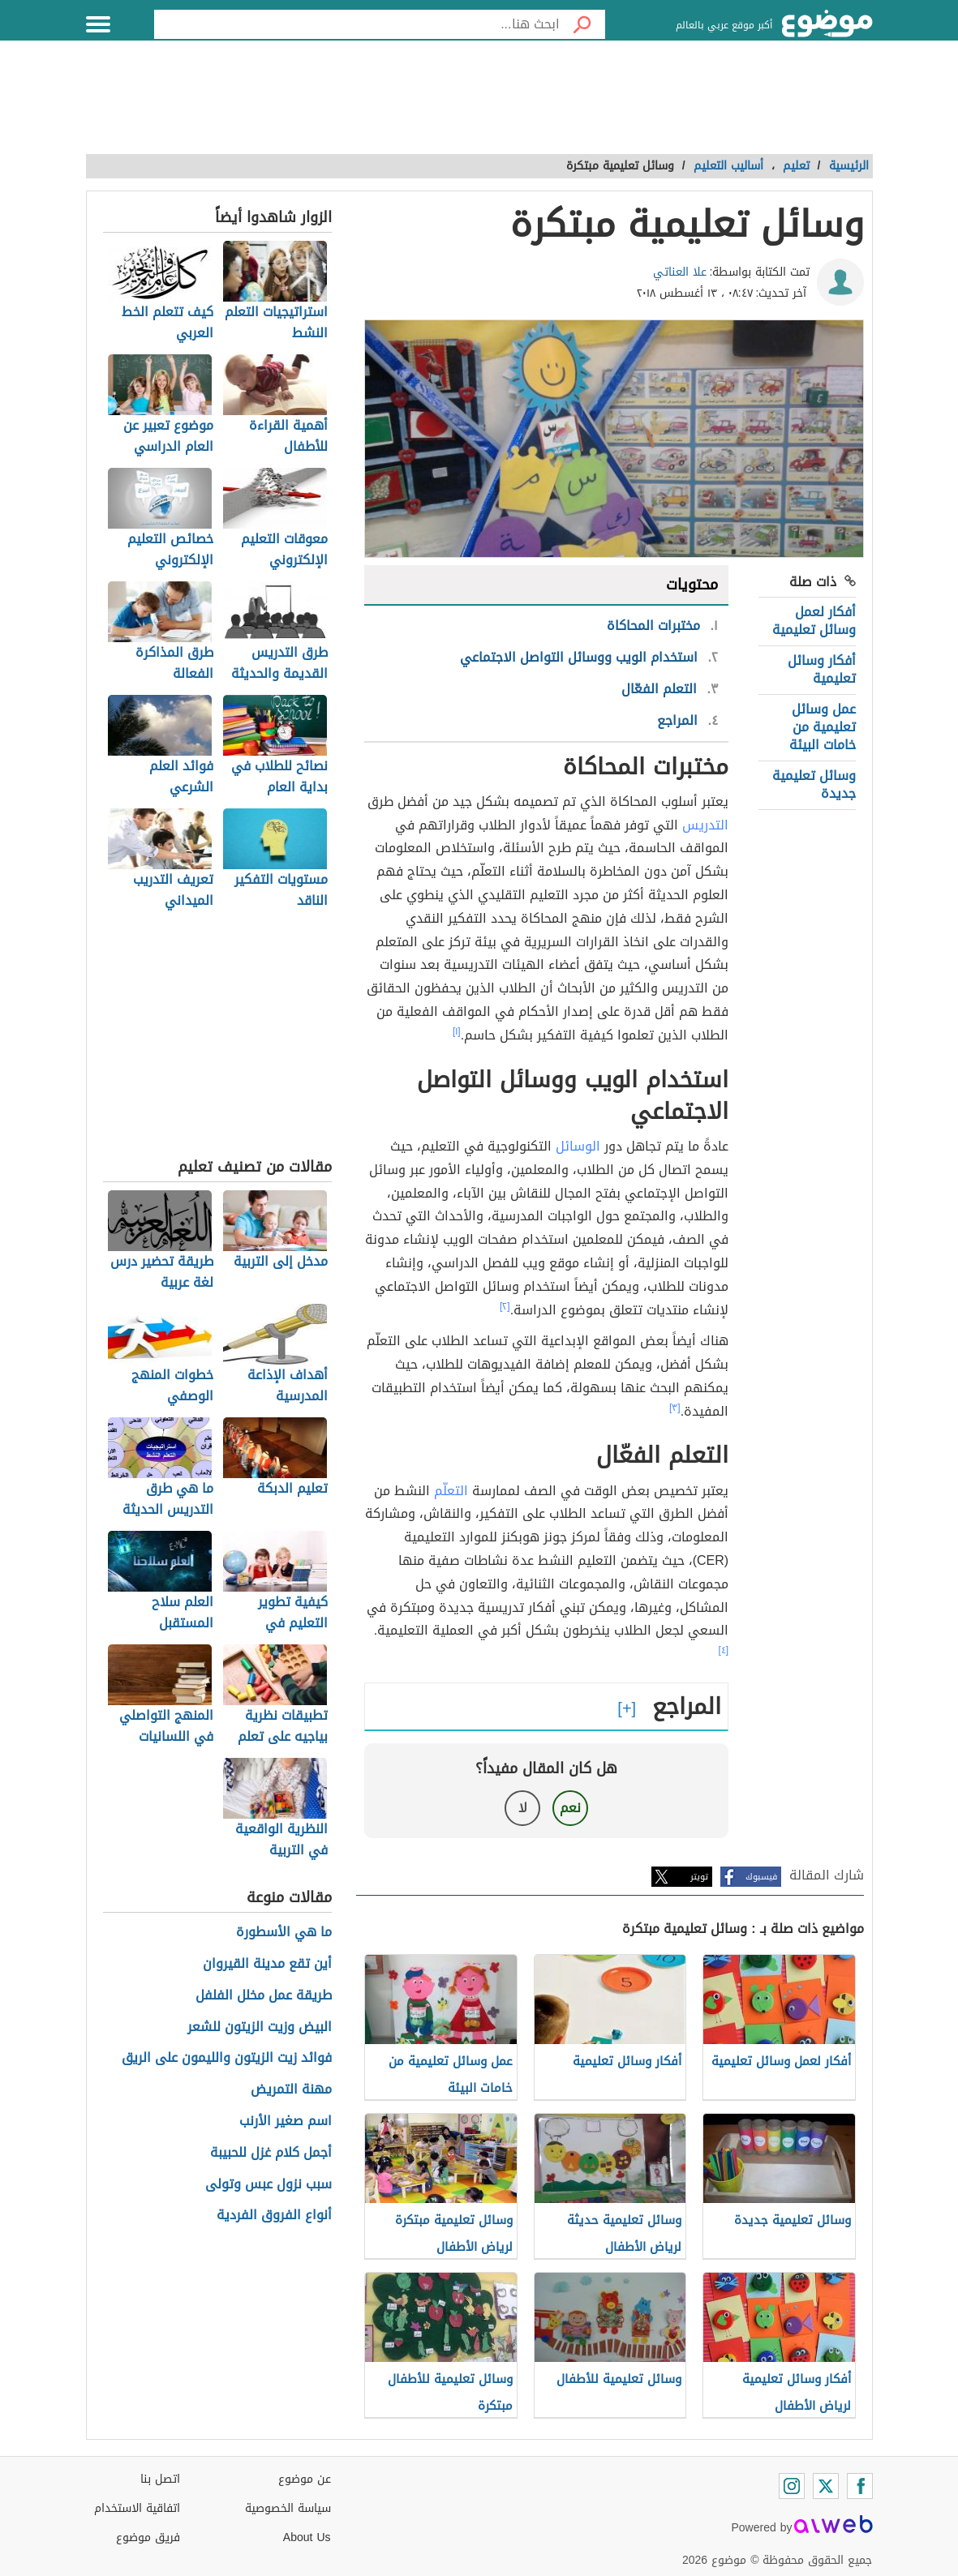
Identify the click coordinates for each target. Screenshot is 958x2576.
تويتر (699, 1876)
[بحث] (582, 24)
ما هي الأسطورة (284, 1932)
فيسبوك (761, 1876)
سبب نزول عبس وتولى (268, 2185)
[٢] (505, 1306)
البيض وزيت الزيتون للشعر (259, 2027)
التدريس (705, 825)
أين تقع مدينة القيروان (267, 1964)
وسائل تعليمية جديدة (814, 784)
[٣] (675, 1408)
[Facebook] (860, 2486)
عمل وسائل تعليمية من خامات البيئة (822, 727)
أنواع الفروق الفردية (274, 2215)
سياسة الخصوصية (288, 2508)
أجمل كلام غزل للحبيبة (271, 2153)
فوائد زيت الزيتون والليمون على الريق (227, 2058)
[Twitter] (826, 2486)
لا (522, 1807)
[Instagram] (792, 2486)
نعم (570, 1807)
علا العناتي (680, 272)
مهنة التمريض (291, 2090)
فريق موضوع (148, 2537)
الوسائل (578, 1146)
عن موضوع (304, 2479)
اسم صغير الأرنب (285, 2121)
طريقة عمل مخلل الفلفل (263, 1996)
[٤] (723, 1650)
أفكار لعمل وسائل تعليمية (814, 620)
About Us (307, 2537)
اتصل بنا (160, 2479)
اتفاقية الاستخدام (137, 2508)
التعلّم (451, 1490)
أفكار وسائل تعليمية (822, 669)
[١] (457, 1031)
